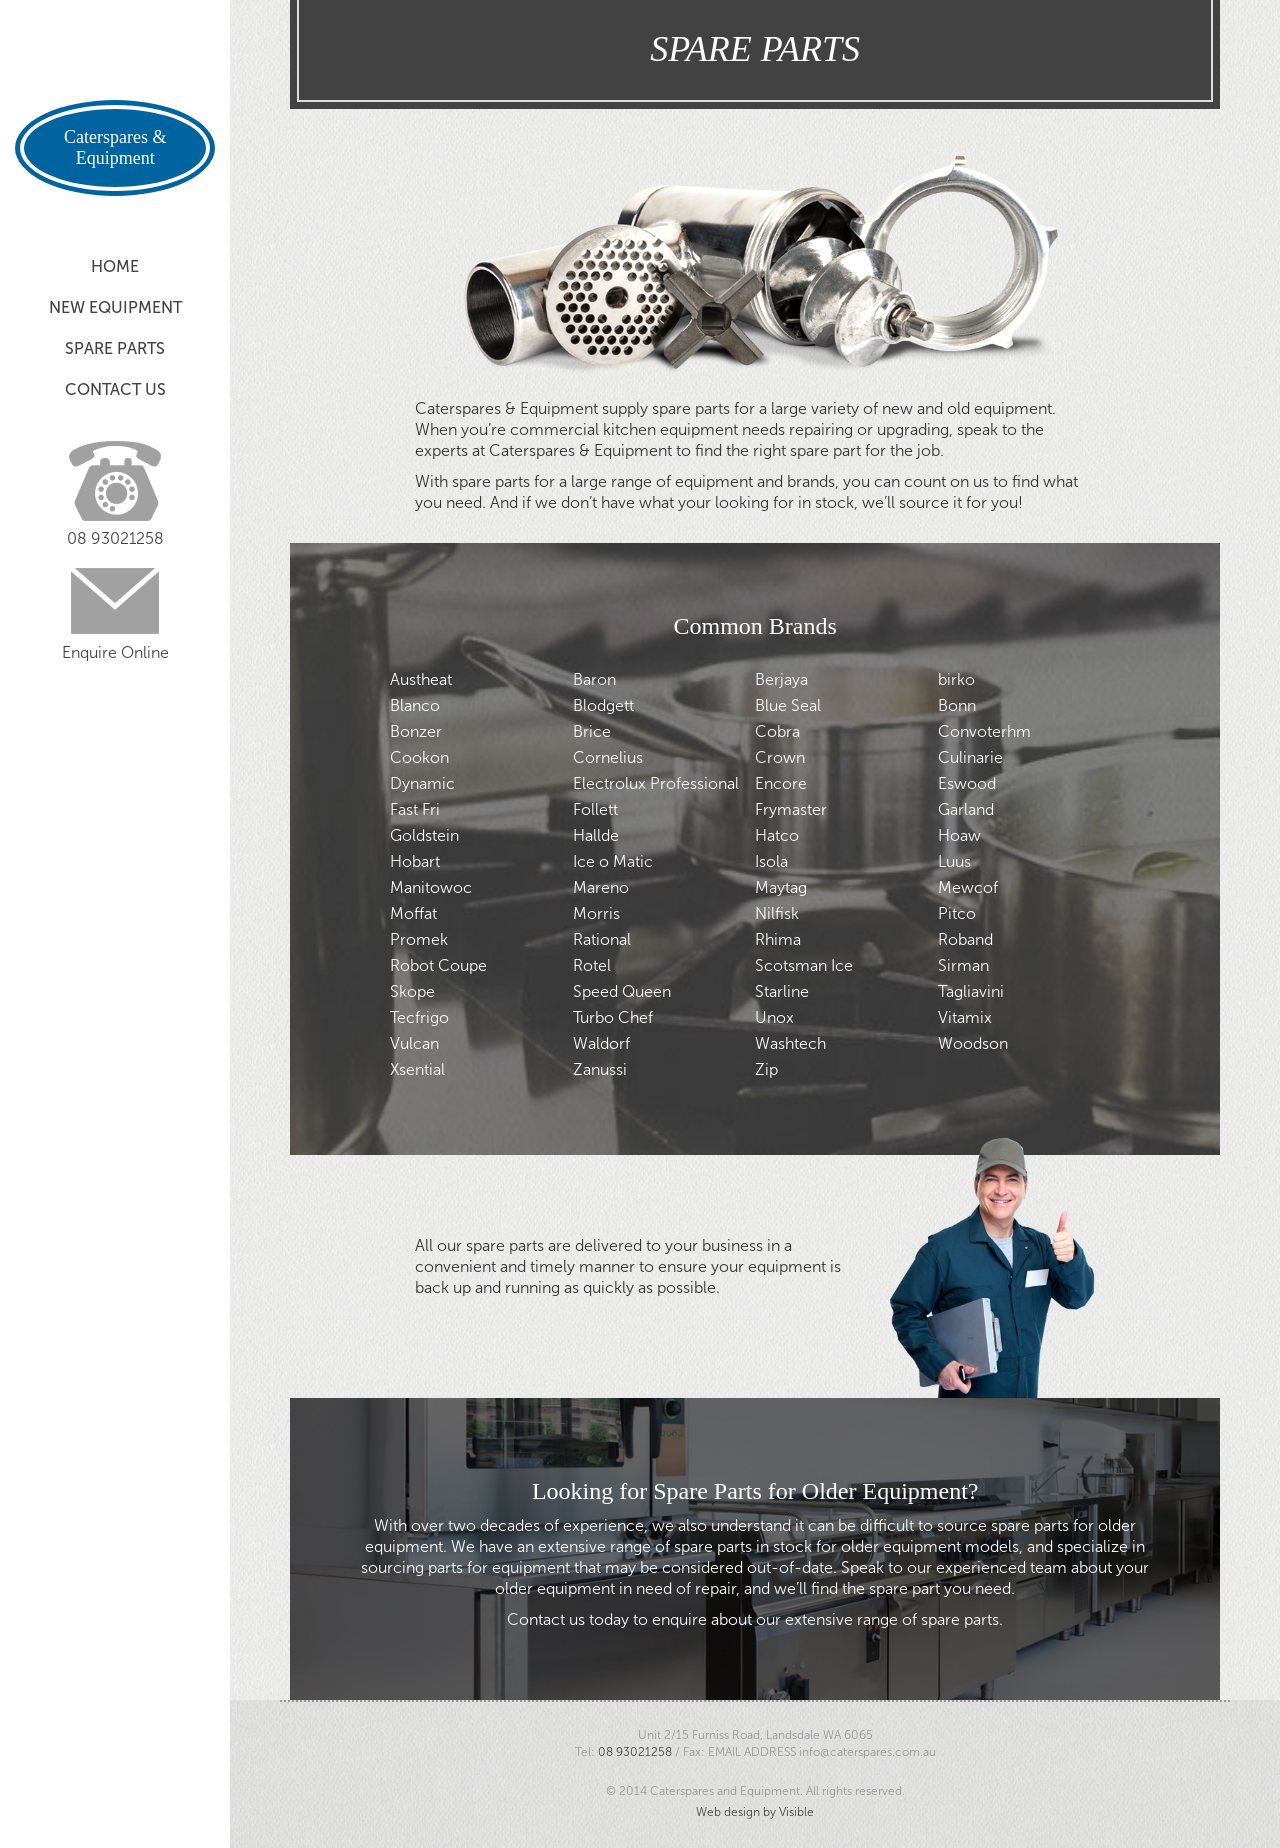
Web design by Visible (755, 1812)
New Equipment (115, 307)
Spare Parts (115, 348)
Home (115, 266)
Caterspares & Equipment (115, 147)
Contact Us (115, 389)
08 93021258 (115, 538)
